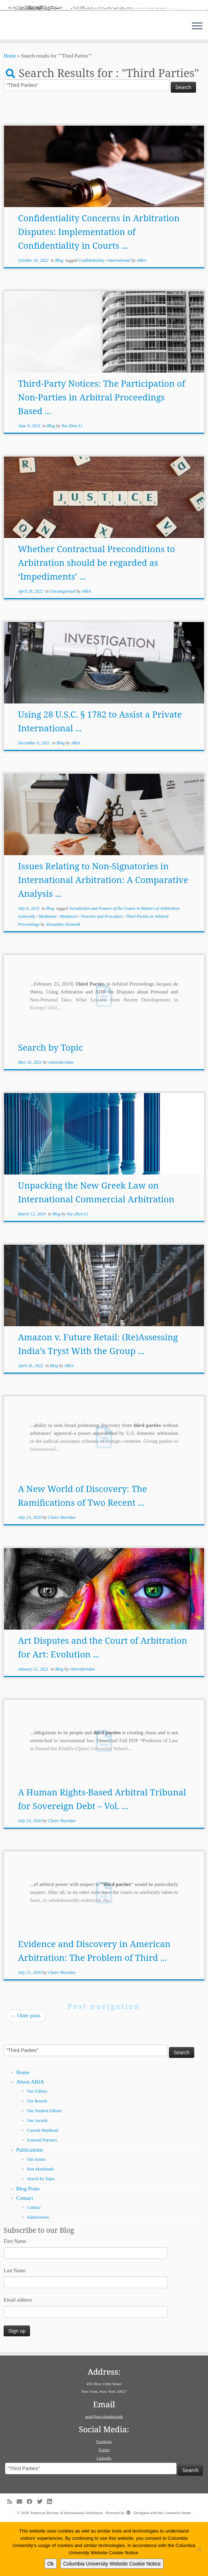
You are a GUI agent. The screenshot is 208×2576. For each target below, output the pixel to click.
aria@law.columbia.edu (104, 2470)
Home (10, 110)
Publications (29, 2204)
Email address (18, 2354)
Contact (24, 2253)
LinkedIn (104, 2512)
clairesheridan (60, 1116)
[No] (199, 2549)
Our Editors (37, 2145)
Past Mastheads (40, 2223)
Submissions (38, 2271)
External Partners (42, 2194)
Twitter (104, 2504)
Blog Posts (28, 2243)
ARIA (141, 315)
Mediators (69, 971)
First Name (15, 2296)
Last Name (15, 2325)
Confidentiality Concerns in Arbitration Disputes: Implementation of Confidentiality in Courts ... (99, 286)
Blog (59, 315)
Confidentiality (92, 315)
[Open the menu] (197, 81)
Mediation (48, 971)
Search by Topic (50, 1102)
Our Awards (37, 2175)
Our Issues (36, 2213)
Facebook (104, 2495)
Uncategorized (63, 645)
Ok (50, 2564)
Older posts (26, 2070)
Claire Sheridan (62, 1572)
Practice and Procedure (102, 971)
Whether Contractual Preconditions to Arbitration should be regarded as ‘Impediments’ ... (96, 617)
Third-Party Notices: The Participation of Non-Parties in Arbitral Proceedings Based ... (101, 451)
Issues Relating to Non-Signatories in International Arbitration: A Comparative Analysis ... (103, 934)
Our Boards (37, 2155)
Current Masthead (42, 2185)
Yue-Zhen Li (71, 480)
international (120, 315)
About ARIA (30, 2136)
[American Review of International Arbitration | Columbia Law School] (104, 35)
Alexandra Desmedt (63, 979)
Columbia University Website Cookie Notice (112, 2564)
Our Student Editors (44, 2165)
